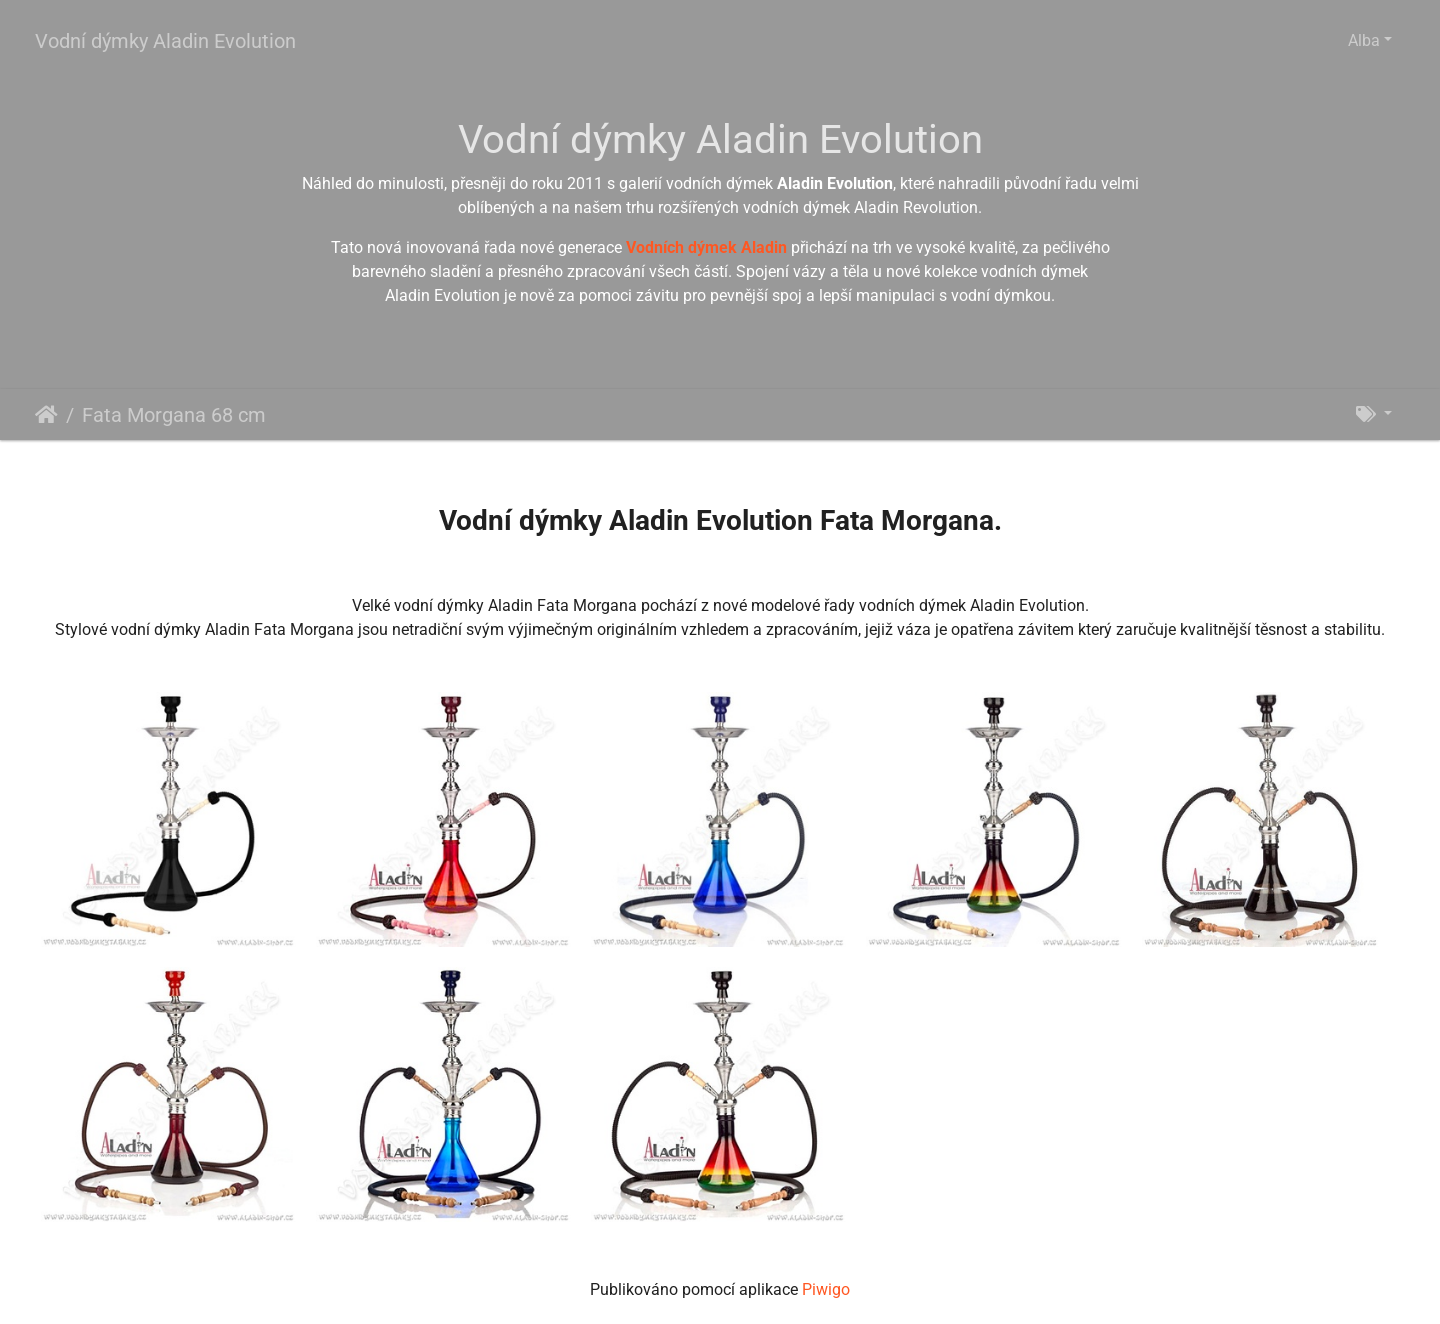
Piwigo (826, 1289)
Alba (1364, 40)
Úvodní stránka (46, 415)
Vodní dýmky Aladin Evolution (165, 41)
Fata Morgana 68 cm (174, 415)
